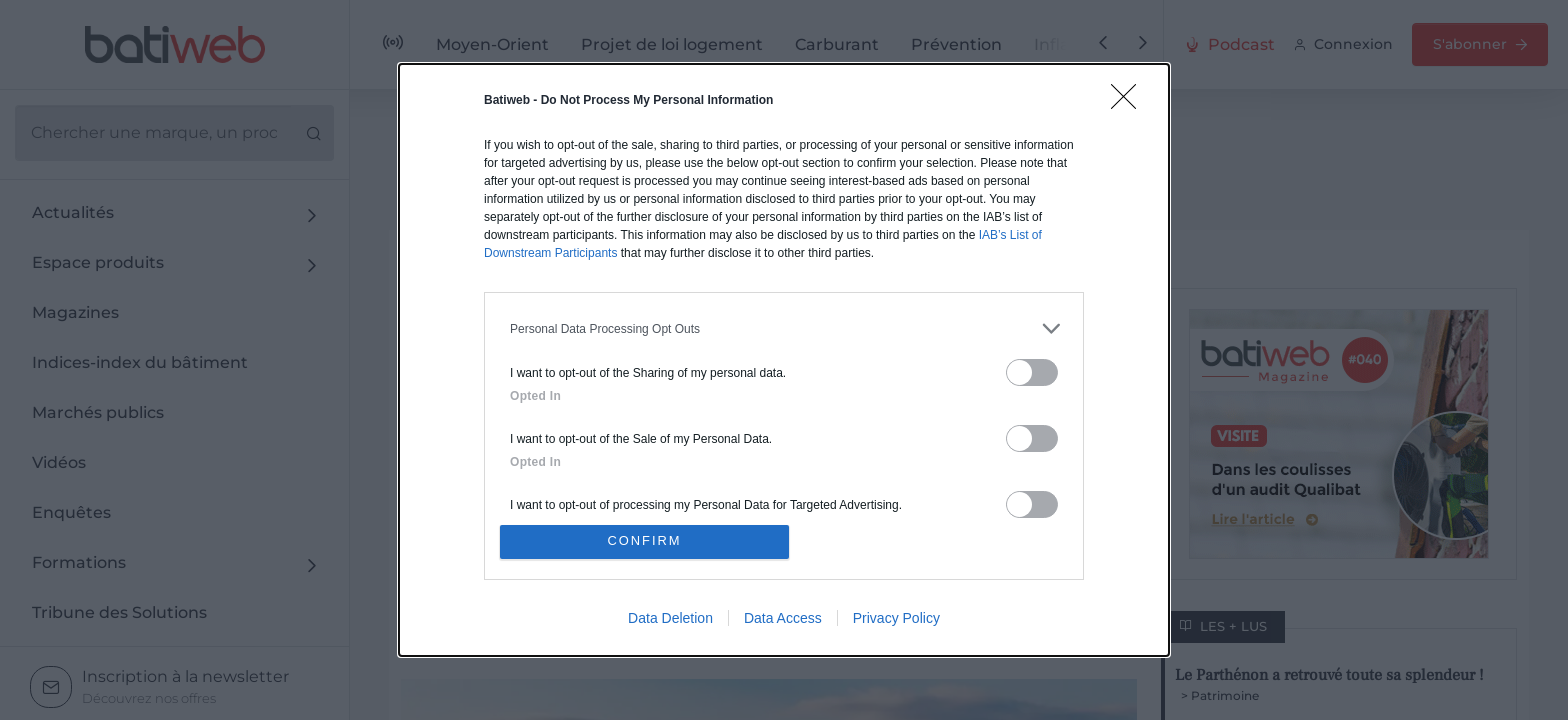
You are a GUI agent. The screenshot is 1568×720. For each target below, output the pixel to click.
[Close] (1130, 102)
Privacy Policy (896, 619)
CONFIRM (646, 541)
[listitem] (784, 327)
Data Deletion (670, 619)
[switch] (1032, 371)
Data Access (783, 619)
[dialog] (784, 360)
